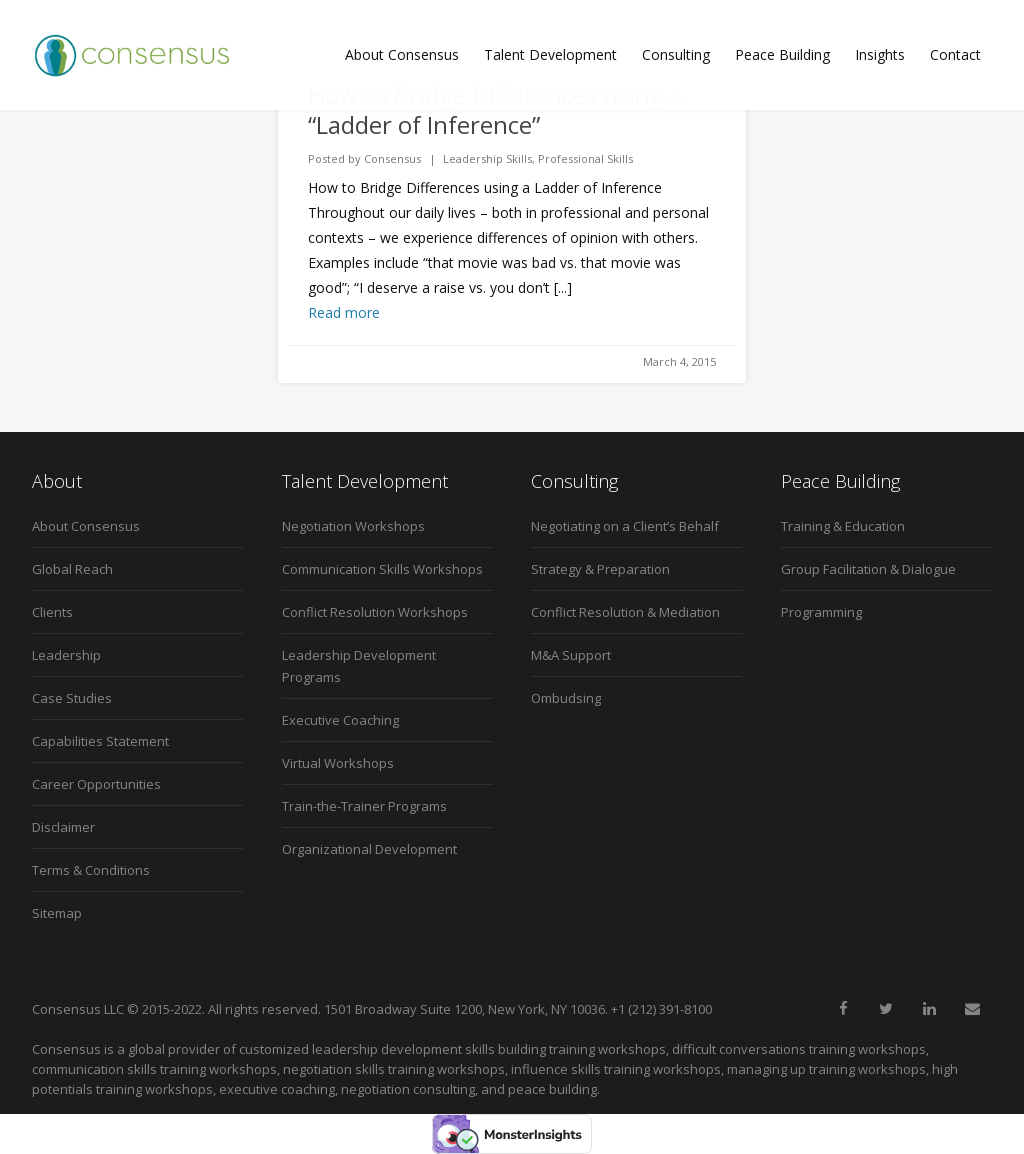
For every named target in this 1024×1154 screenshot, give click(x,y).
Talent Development (550, 54)
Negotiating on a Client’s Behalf (625, 526)
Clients (52, 612)
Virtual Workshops (338, 763)
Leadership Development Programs (359, 666)
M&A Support (571, 655)
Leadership (66, 655)
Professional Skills (585, 158)
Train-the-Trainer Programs (364, 806)
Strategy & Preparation (600, 569)
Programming (821, 612)
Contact (955, 54)
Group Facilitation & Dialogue (868, 569)
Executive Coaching (340, 720)
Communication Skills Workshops (382, 569)
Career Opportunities (96, 784)
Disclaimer (63, 827)
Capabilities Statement (100, 741)
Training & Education (843, 526)
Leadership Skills (487, 158)
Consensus (392, 158)
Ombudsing (566, 698)
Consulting (676, 54)
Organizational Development (369, 849)
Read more (344, 312)
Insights (880, 54)
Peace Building (782, 54)
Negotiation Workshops (353, 526)
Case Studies (72, 698)
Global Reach (72, 569)
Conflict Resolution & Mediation (625, 612)
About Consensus (402, 54)
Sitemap (57, 913)
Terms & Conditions (91, 870)
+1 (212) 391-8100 (661, 1009)
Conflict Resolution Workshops (375, 612)
